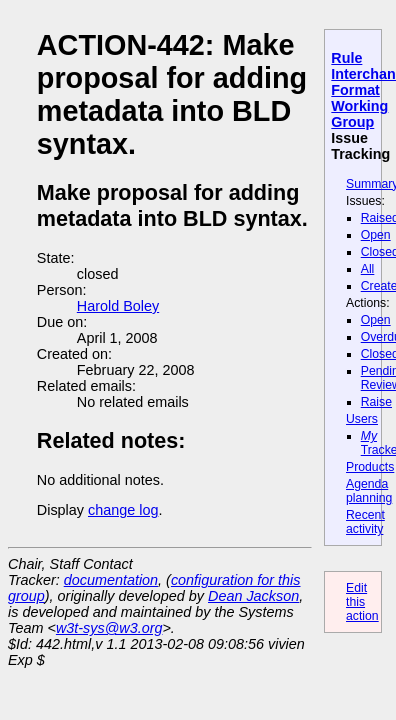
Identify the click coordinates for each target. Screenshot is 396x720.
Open (376, 235)
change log (123, 510)
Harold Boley (118, 306)
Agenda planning (369, 491)
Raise (376, 402)
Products (370, 467)
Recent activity (365, 522)
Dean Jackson (253, 596)
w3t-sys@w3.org (109, 628)
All (368, 269)
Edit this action (362, 602)
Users (362, 419)
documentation (111, 580)
